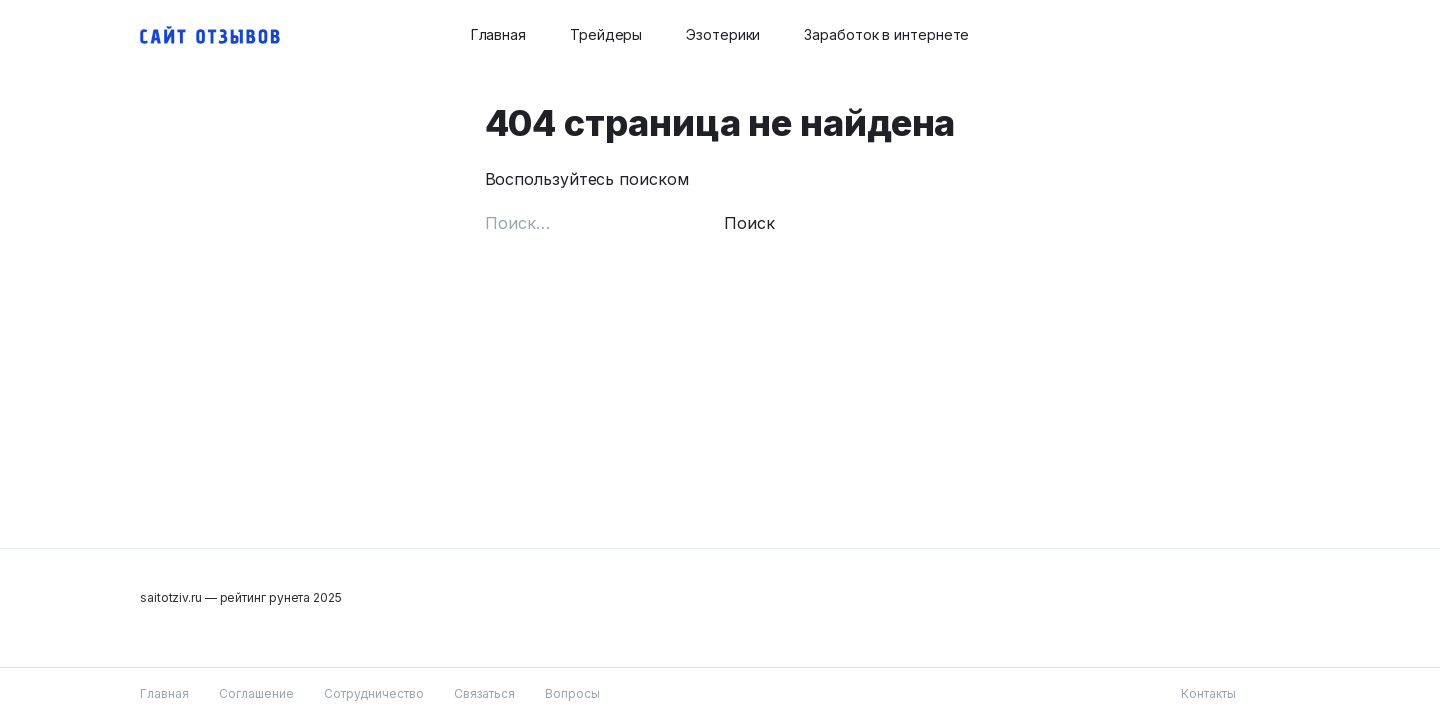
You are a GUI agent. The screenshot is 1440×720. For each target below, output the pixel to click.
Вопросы (572, 693)
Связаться (484, 693)
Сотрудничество (374, 693)
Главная (498, 34)
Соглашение (256, 693)
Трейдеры (606, 34)
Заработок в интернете (886, 34)
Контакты (1208, 693)
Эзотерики (723, 34)
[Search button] (1288, 35)
